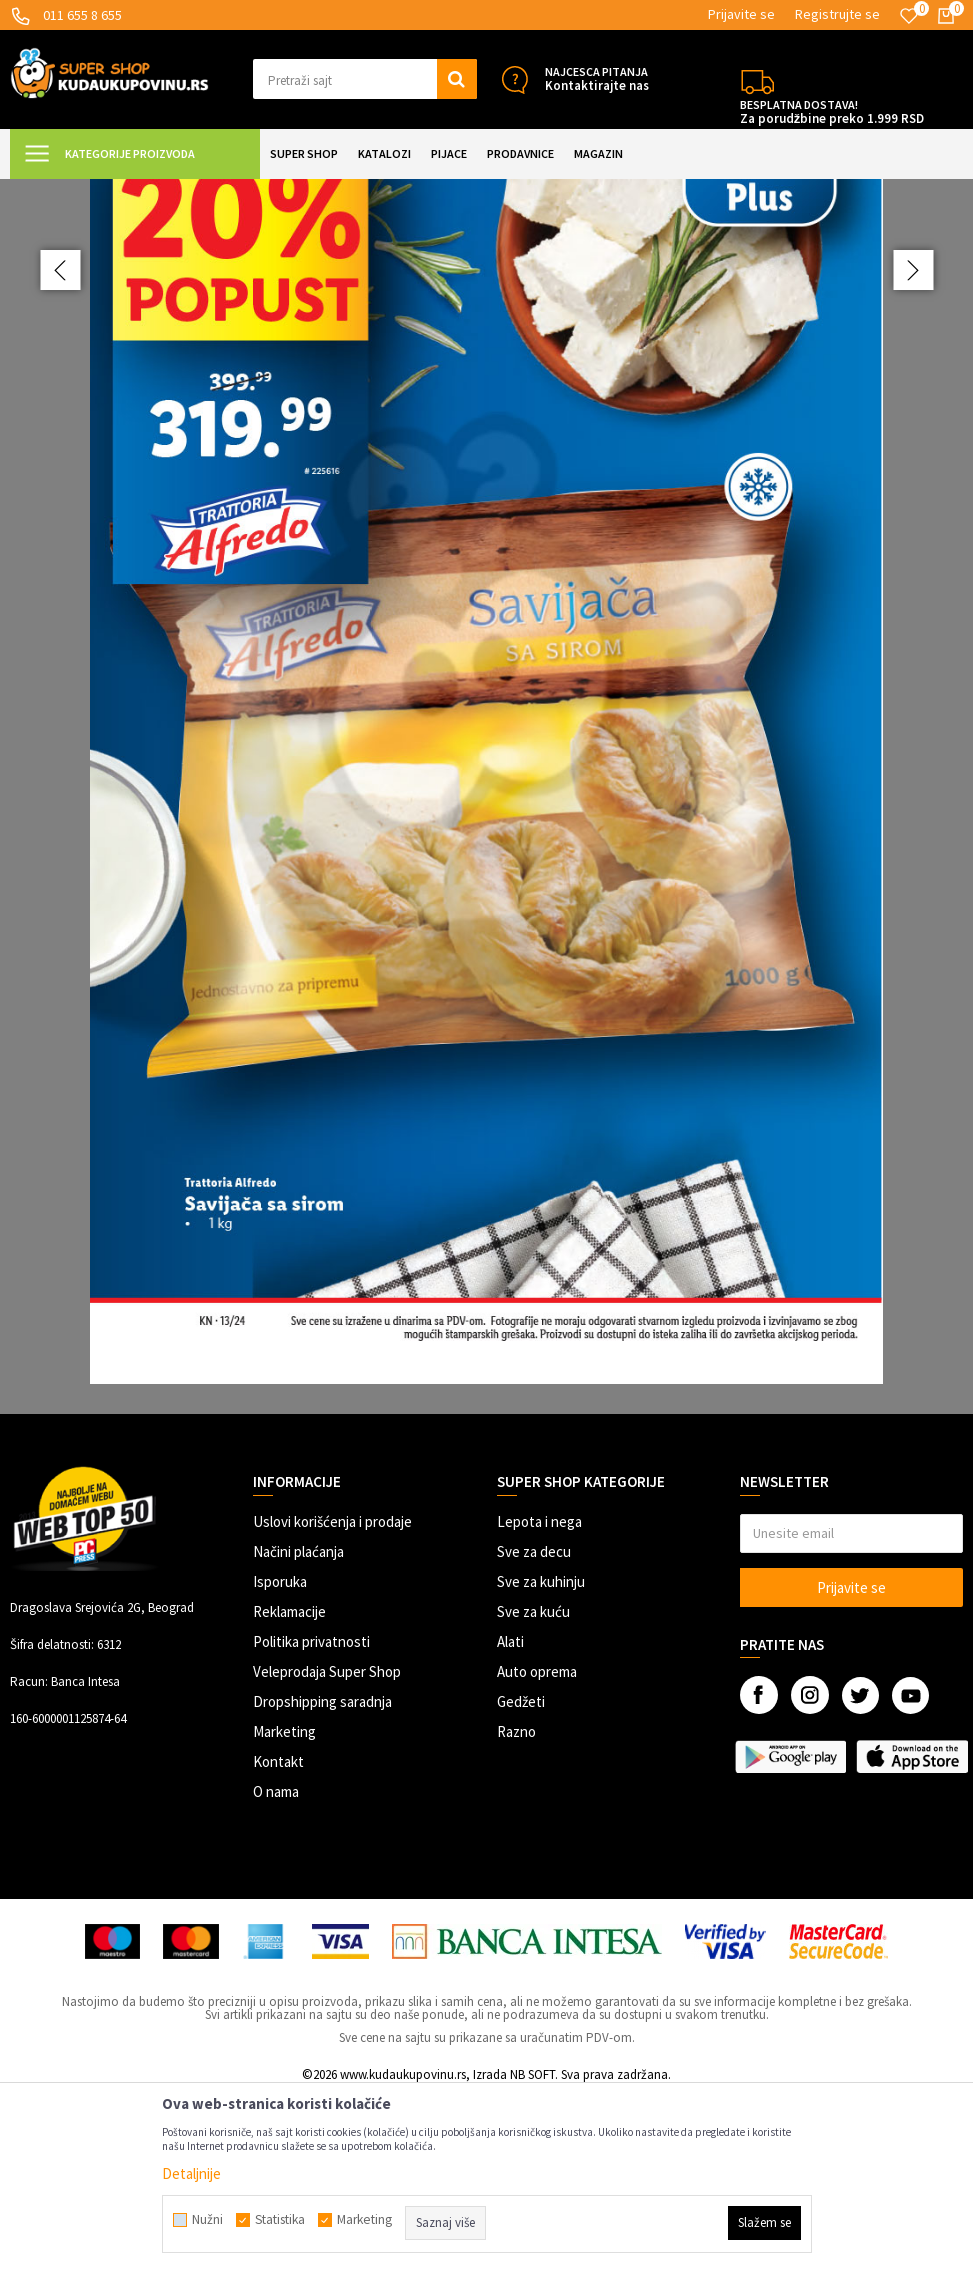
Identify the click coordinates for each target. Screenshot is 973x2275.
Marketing (284, 1910)
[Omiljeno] (909, 16)
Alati (510, 1820)
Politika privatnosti (311, 1820)
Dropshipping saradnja (322, 1880)
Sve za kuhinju (541, 1760)
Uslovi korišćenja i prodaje (332, 1700)
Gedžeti (521, 1880)
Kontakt (278, 1940)
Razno (516, 1910)
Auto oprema (537, 1850)
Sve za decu (534, 1730)
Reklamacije (289, 1790)
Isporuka (280, 1760)
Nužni (207, 2220)
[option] (486, 886)
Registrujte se (837, 14)
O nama (276, 1970)
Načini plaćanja (298, 1730)
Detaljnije (191, 2173)
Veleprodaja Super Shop (327, 1850)
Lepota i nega (539, 1700)
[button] (364, 79)
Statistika (280, 2220)
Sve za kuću (533, 1790)
